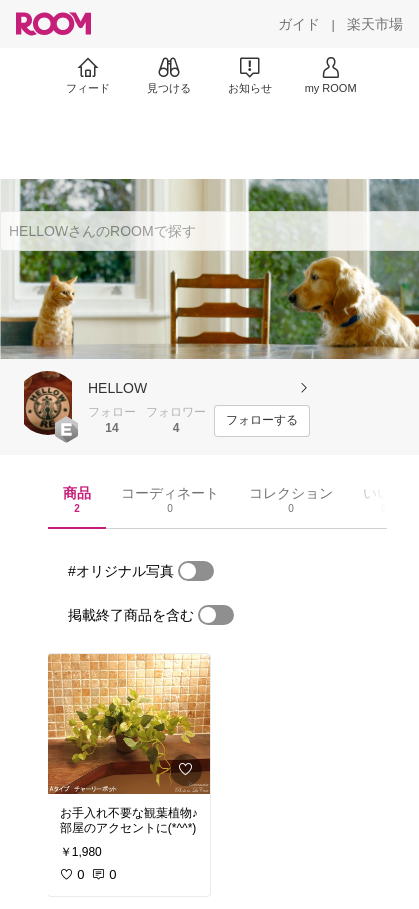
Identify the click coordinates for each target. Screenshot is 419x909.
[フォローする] (262, 421)
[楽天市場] (375, 24)
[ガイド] (299, 24)
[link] (129, 724)
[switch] (196, 571)
